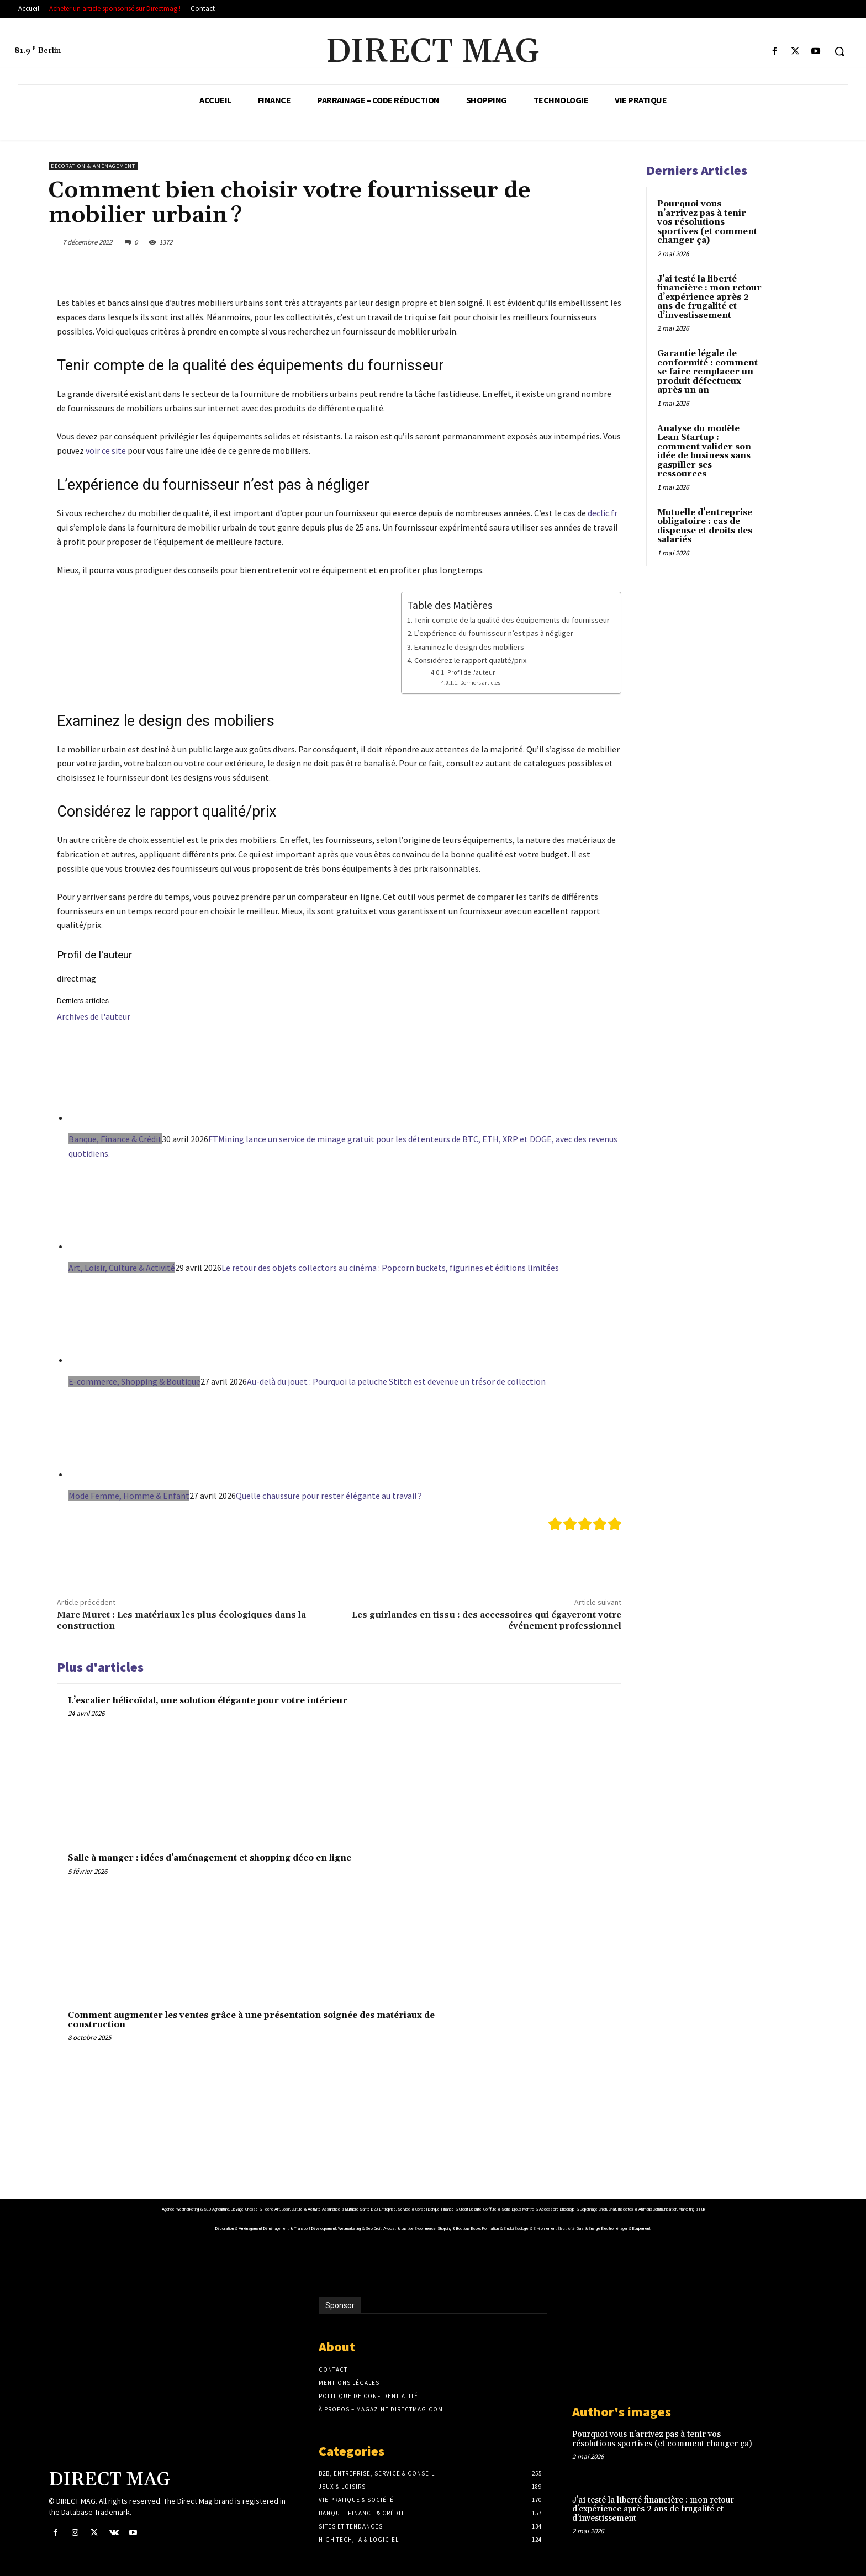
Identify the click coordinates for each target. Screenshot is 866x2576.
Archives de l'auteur (93, 1016)
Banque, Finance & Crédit (115, 1138)
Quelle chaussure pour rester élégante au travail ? (329, 1495)
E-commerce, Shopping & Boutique (134, 1381)
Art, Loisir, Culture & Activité (121, 1267)
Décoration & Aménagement (93, 166)
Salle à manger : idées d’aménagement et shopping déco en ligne (209, 1858)
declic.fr (602, 512)
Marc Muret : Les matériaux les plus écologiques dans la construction (181, 1620)
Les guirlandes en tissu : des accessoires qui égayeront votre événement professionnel (486, 1620)
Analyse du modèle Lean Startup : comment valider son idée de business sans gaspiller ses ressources (704, 451)
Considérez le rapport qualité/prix (470, 660)
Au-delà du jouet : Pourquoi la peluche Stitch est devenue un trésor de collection (396, 1381)
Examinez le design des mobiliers (469, 647)
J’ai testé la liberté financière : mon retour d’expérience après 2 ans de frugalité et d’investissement (709, 297)
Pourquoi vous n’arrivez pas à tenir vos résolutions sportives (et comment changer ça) (707, 222)
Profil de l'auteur (471, 672)
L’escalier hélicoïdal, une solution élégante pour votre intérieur (207, 1700)
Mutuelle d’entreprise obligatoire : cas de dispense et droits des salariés (704, 526)
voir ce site (106, 450)
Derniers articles (480, 682)
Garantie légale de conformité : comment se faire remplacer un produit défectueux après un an (707, 371)
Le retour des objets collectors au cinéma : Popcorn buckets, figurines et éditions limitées (390, 1267)
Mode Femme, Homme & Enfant (128, 1495)
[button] (839, 51)
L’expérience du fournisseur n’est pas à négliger (493, 633)
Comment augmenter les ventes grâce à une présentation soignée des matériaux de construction (251, 2020)
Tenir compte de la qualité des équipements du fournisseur (512, 620)
